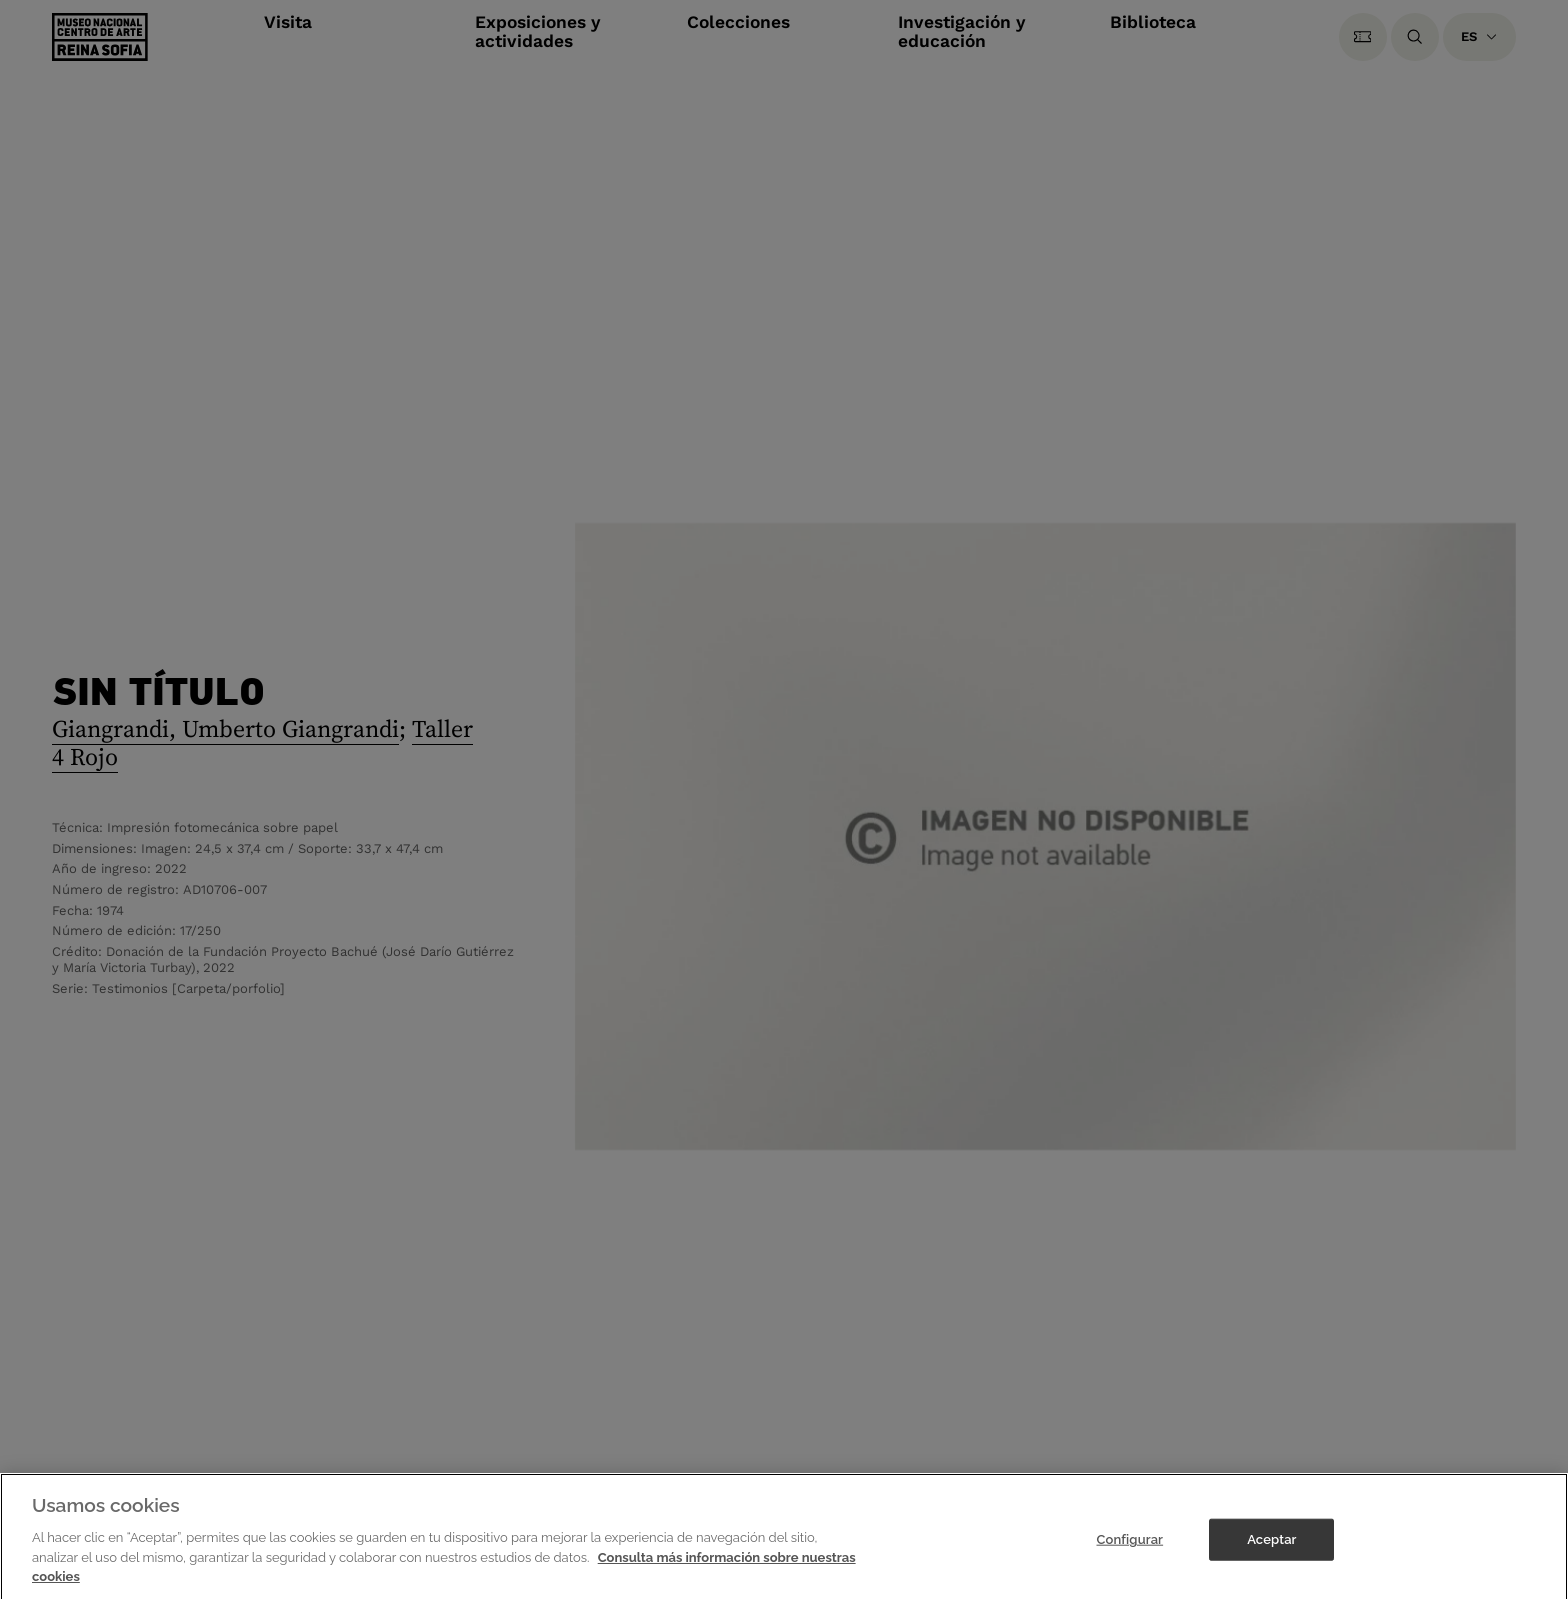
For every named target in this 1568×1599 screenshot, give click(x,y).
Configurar (1129, 1547)
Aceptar (1271, 1547)
